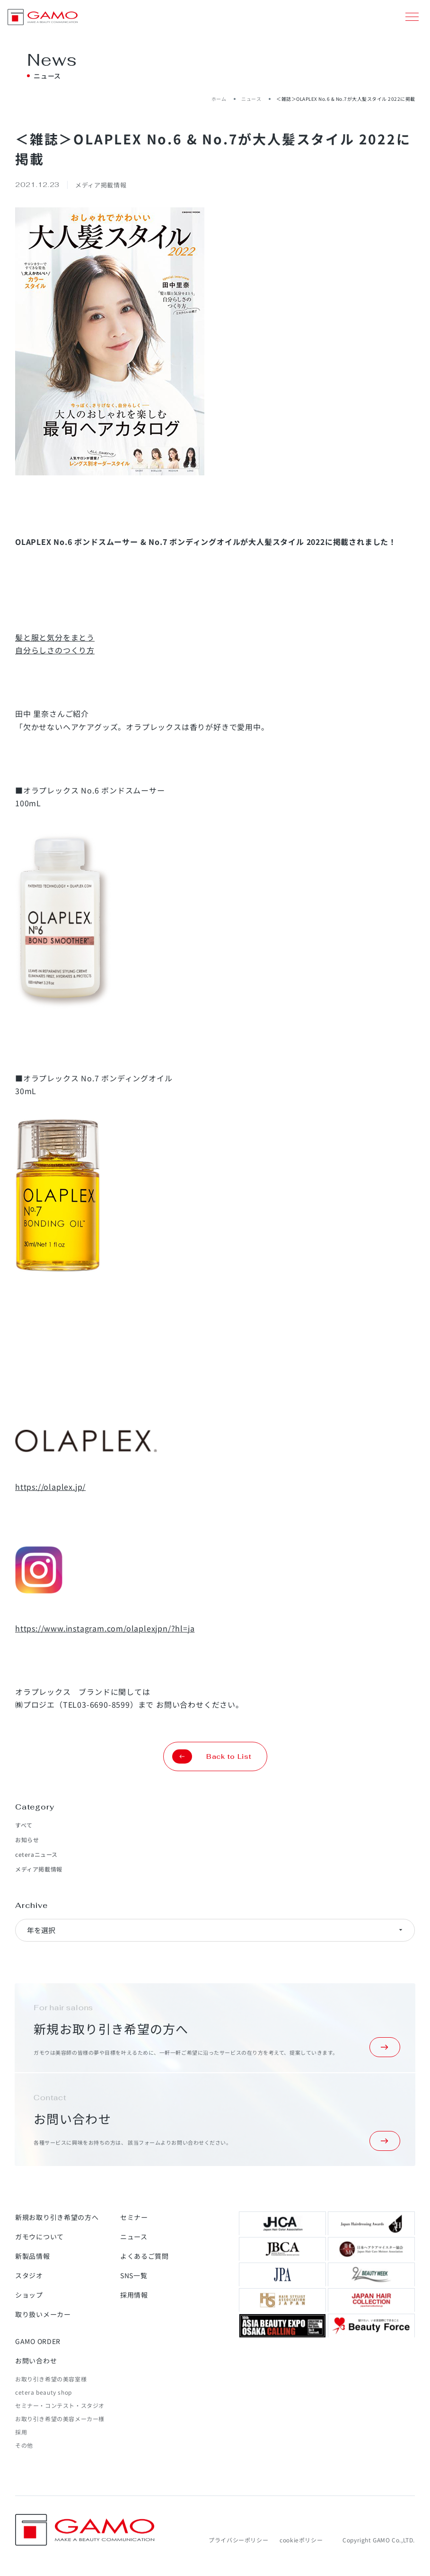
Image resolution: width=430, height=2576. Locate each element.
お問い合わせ (36, 2360)
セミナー (134, 2217)
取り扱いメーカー (43, 2314)
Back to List (212, 1756)
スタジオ (29, 2275)
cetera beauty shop (43, 2392)
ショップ (29, 2295)
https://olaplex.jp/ (50, 1486)
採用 (21, 2432)
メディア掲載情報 (38, 1869)
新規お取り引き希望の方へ (56, 2217)
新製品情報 (32, 2256)
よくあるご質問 (144, 2256)
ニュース (251, 98)
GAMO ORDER (38, 2341)
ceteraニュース (36, 1854)
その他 (24, 2445)
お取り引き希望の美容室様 (51, 2379)
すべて (24, 1825)
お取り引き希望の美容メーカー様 (60, 2419)
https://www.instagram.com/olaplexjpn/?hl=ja (104, 1628)
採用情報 (134, 2295)
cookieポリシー (301, 2540)
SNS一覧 (134, 2275)
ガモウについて (39, 2236)
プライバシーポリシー (238, 2540)
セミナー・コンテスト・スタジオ (60, 2405)
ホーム (219, 98)
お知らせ (27, 1840)
